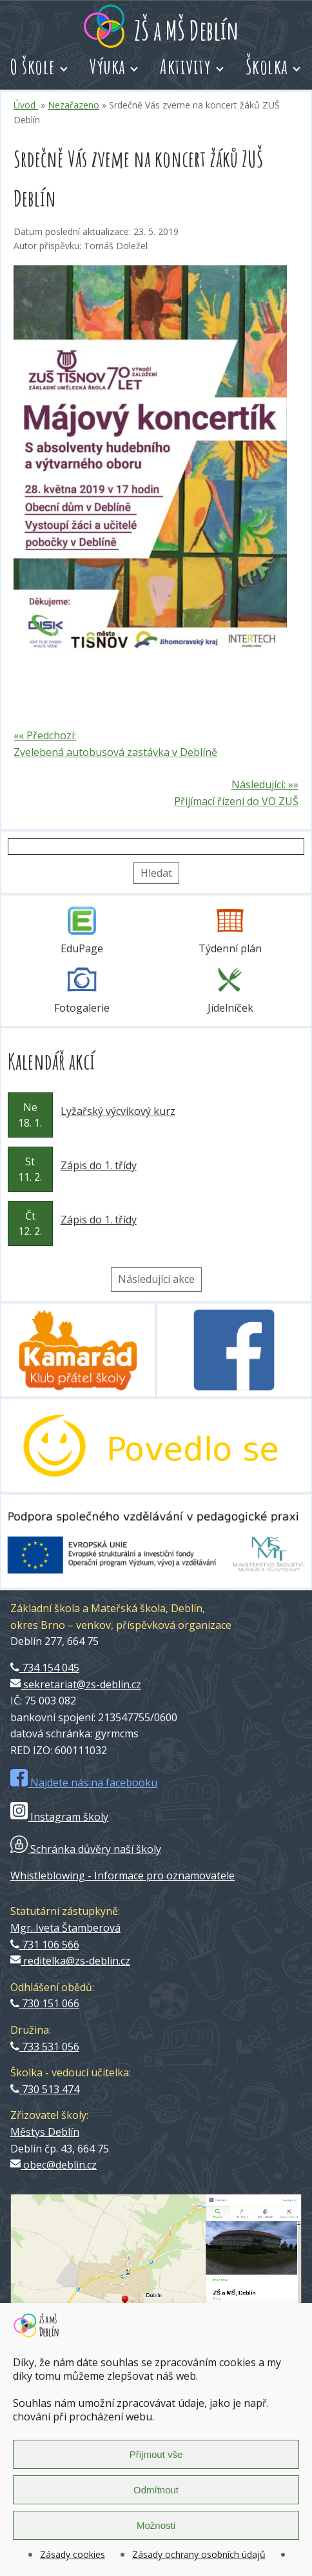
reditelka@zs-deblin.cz (70, 1961)
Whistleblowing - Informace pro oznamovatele (122, 1875)
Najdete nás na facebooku (83, 1782)
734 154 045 (44, 1668)
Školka (267, 66)
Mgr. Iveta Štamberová (65, 1928)
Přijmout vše (156, 2454)
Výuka (108, 66)
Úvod (26, 105)
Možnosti (156, 2525)
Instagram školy (59, 1817)
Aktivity (185, 66)
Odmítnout (156, 2489)
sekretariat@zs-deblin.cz (75, 1684)
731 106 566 (44, 1944)
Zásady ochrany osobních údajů (199, 2554)
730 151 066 (44, 2003)
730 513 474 (44, 2089)
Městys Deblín (44, 2132)
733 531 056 (44, 2046)
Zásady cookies (72, 2554)
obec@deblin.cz (53, 2165)
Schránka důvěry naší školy (85, 1849)
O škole (32, 66)
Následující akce (156, 1279)
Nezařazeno (73, 105)
